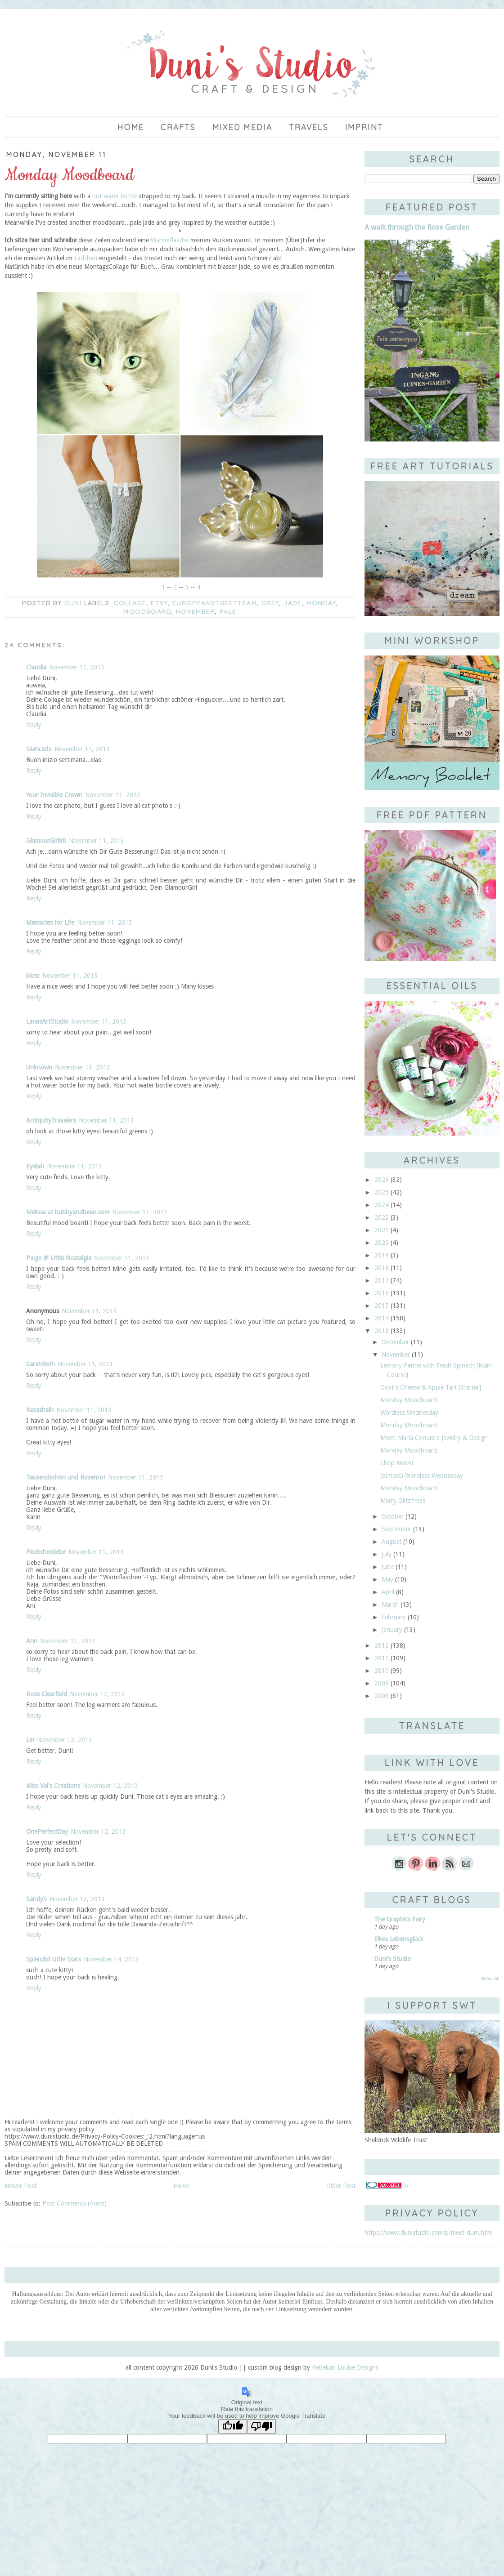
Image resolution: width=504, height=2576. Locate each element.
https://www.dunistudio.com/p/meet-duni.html (428, 2232)
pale (228, 611)
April (388, 1592)
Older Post (341, 2185)
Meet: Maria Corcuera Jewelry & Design (434, 1437)
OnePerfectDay (47, 1831)
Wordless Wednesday (409, 1412)
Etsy (159, 603)
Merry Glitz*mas (402, 1500)
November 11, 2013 (76, 667)
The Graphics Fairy (399, 1919)
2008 (381, 1695)
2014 (381, 1318)
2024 (381, 1204)
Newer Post (20, 2185)
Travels (308, 127)
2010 (381, 1670)
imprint (364, 127)
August (391, 1541)
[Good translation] (232, 2426)
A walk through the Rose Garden (416, 227)
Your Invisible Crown (54, 794)
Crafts (178, 127)
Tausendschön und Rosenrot (65, 1477)
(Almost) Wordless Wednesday (421, 1475)
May (387, 1579)
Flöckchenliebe (46, 1551)
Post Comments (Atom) (74, 2203)
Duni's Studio (392, 1958)
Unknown (39, 1067)
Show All (490, 1979)
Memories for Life (50, 922)
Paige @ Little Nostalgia (58, 1257)
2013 (381, 1330)
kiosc (33, 975)
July (387, 1554)
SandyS (36, 1899)
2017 (381, 1280)
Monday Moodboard (408, 1400)
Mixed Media (242, 127)
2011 (381, 1658)
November (195, 611)
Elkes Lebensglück (398, 1939)
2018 (381, 1267)
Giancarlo (39, 749)
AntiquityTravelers (51, 1120)
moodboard (147, 611)
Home (130, 127)
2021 (381, 1230)
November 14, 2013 (111, 1959)
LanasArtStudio (47, 1021)
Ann (31, 1641)
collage (130, 603)
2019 (381, 1255)
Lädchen (85, 258)
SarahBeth (40, 1364)
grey (270, 603)
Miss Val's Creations (53, 1785)
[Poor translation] (261, 2426)
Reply (33, 724)
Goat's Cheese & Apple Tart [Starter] (430, 1387)
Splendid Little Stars (53, 1959)
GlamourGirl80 (46, 840)
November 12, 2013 (97, 1694)
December (395, 1342)
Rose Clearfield (46, 1694)
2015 (381, 1305)
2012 (381, 1645)
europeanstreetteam (214, 603)
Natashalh (40, 1409)
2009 (381, 1683)
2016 (381, 1293)
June (388, 1566)
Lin (30, 1739)
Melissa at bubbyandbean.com (67, 1212)
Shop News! (396, 1462)
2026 (381, 1179)
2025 (381, 1192)
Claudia (36, 667)
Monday (321, 603)
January (392, 1629)
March (390, 1604)
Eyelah (35, 1166)
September (396, 1529)
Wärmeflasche (170, 240)
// (387, 2186)
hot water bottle (115, 196)
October (393, 1516)
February (394, 1617)
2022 (381, 1217)
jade (293, 603)
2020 (381, 1242)
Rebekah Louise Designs (345, 2367)
